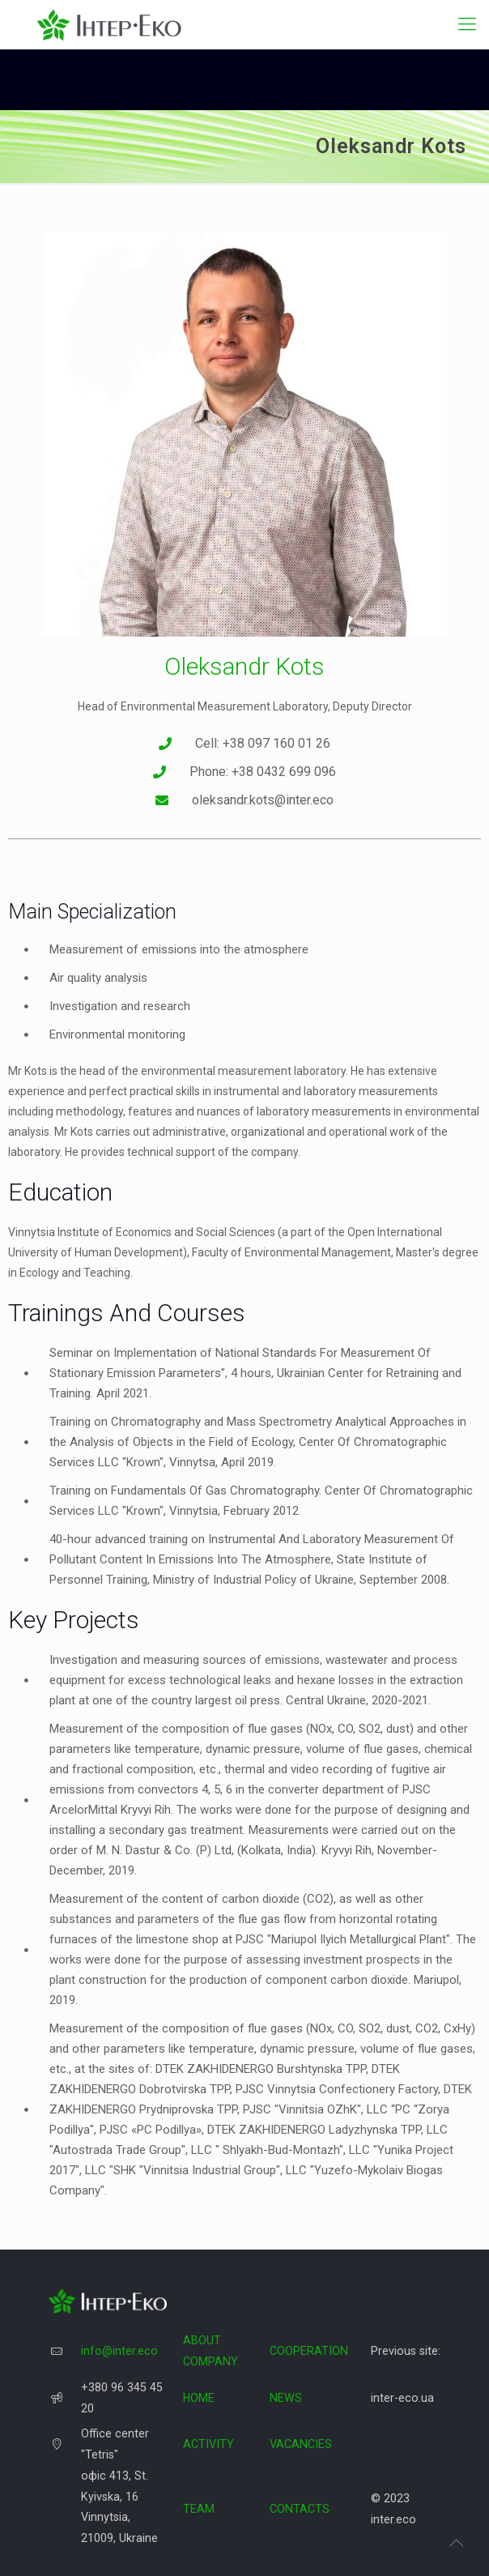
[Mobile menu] (467, 24)
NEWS (286, 2397)
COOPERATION (309, 2350)
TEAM (199, 2508)
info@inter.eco (119, 2350)
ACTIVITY (208, 2443)
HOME (199, 2397)
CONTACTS (300, 2508)
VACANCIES (301, 2443)
